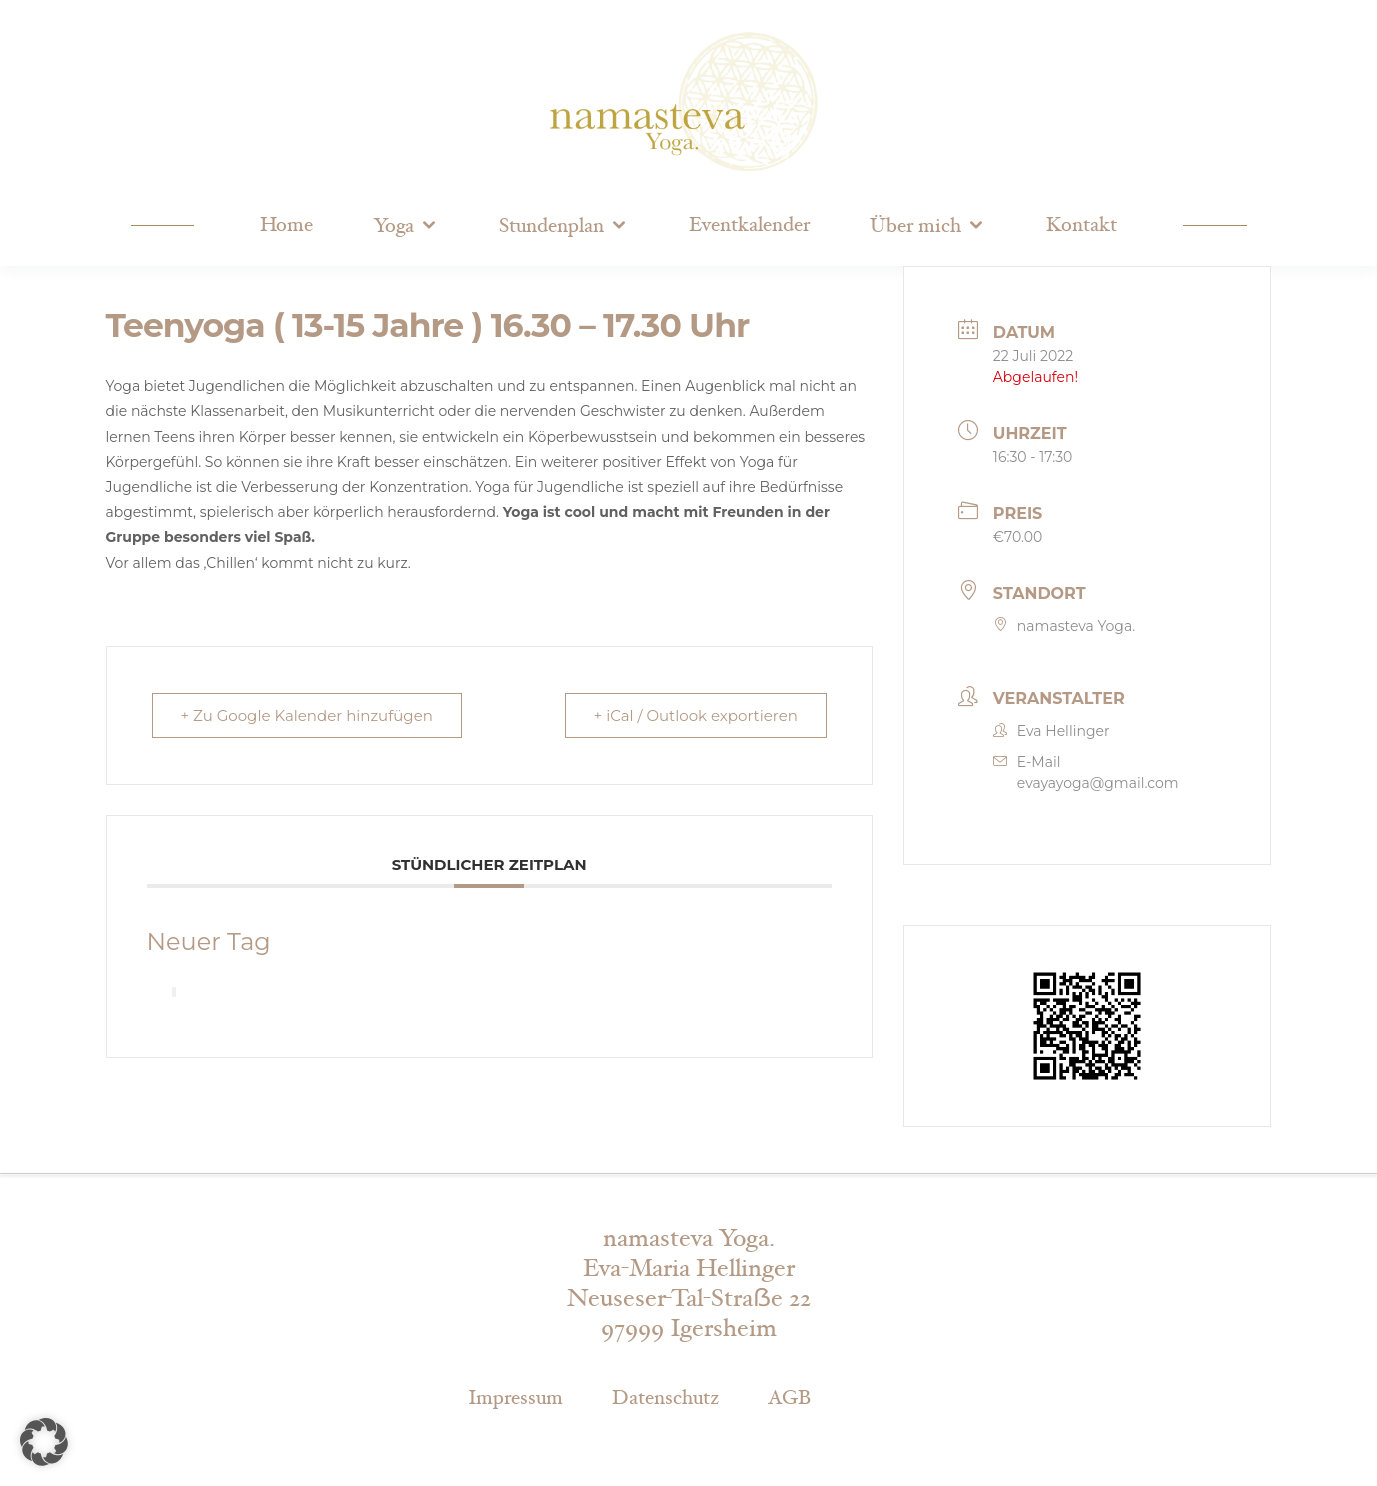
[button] (44, 1442)
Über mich (915, 226)
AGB (789, 1398)
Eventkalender (749, 225)
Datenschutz (665, 1398)
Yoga (393, 226)
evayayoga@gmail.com (1098, 783)
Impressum (515, 1398)
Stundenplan (551, 226)
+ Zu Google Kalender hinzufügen (307, 715)
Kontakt (1081, 225)
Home (286, 225)
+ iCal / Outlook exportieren (696, 715)
